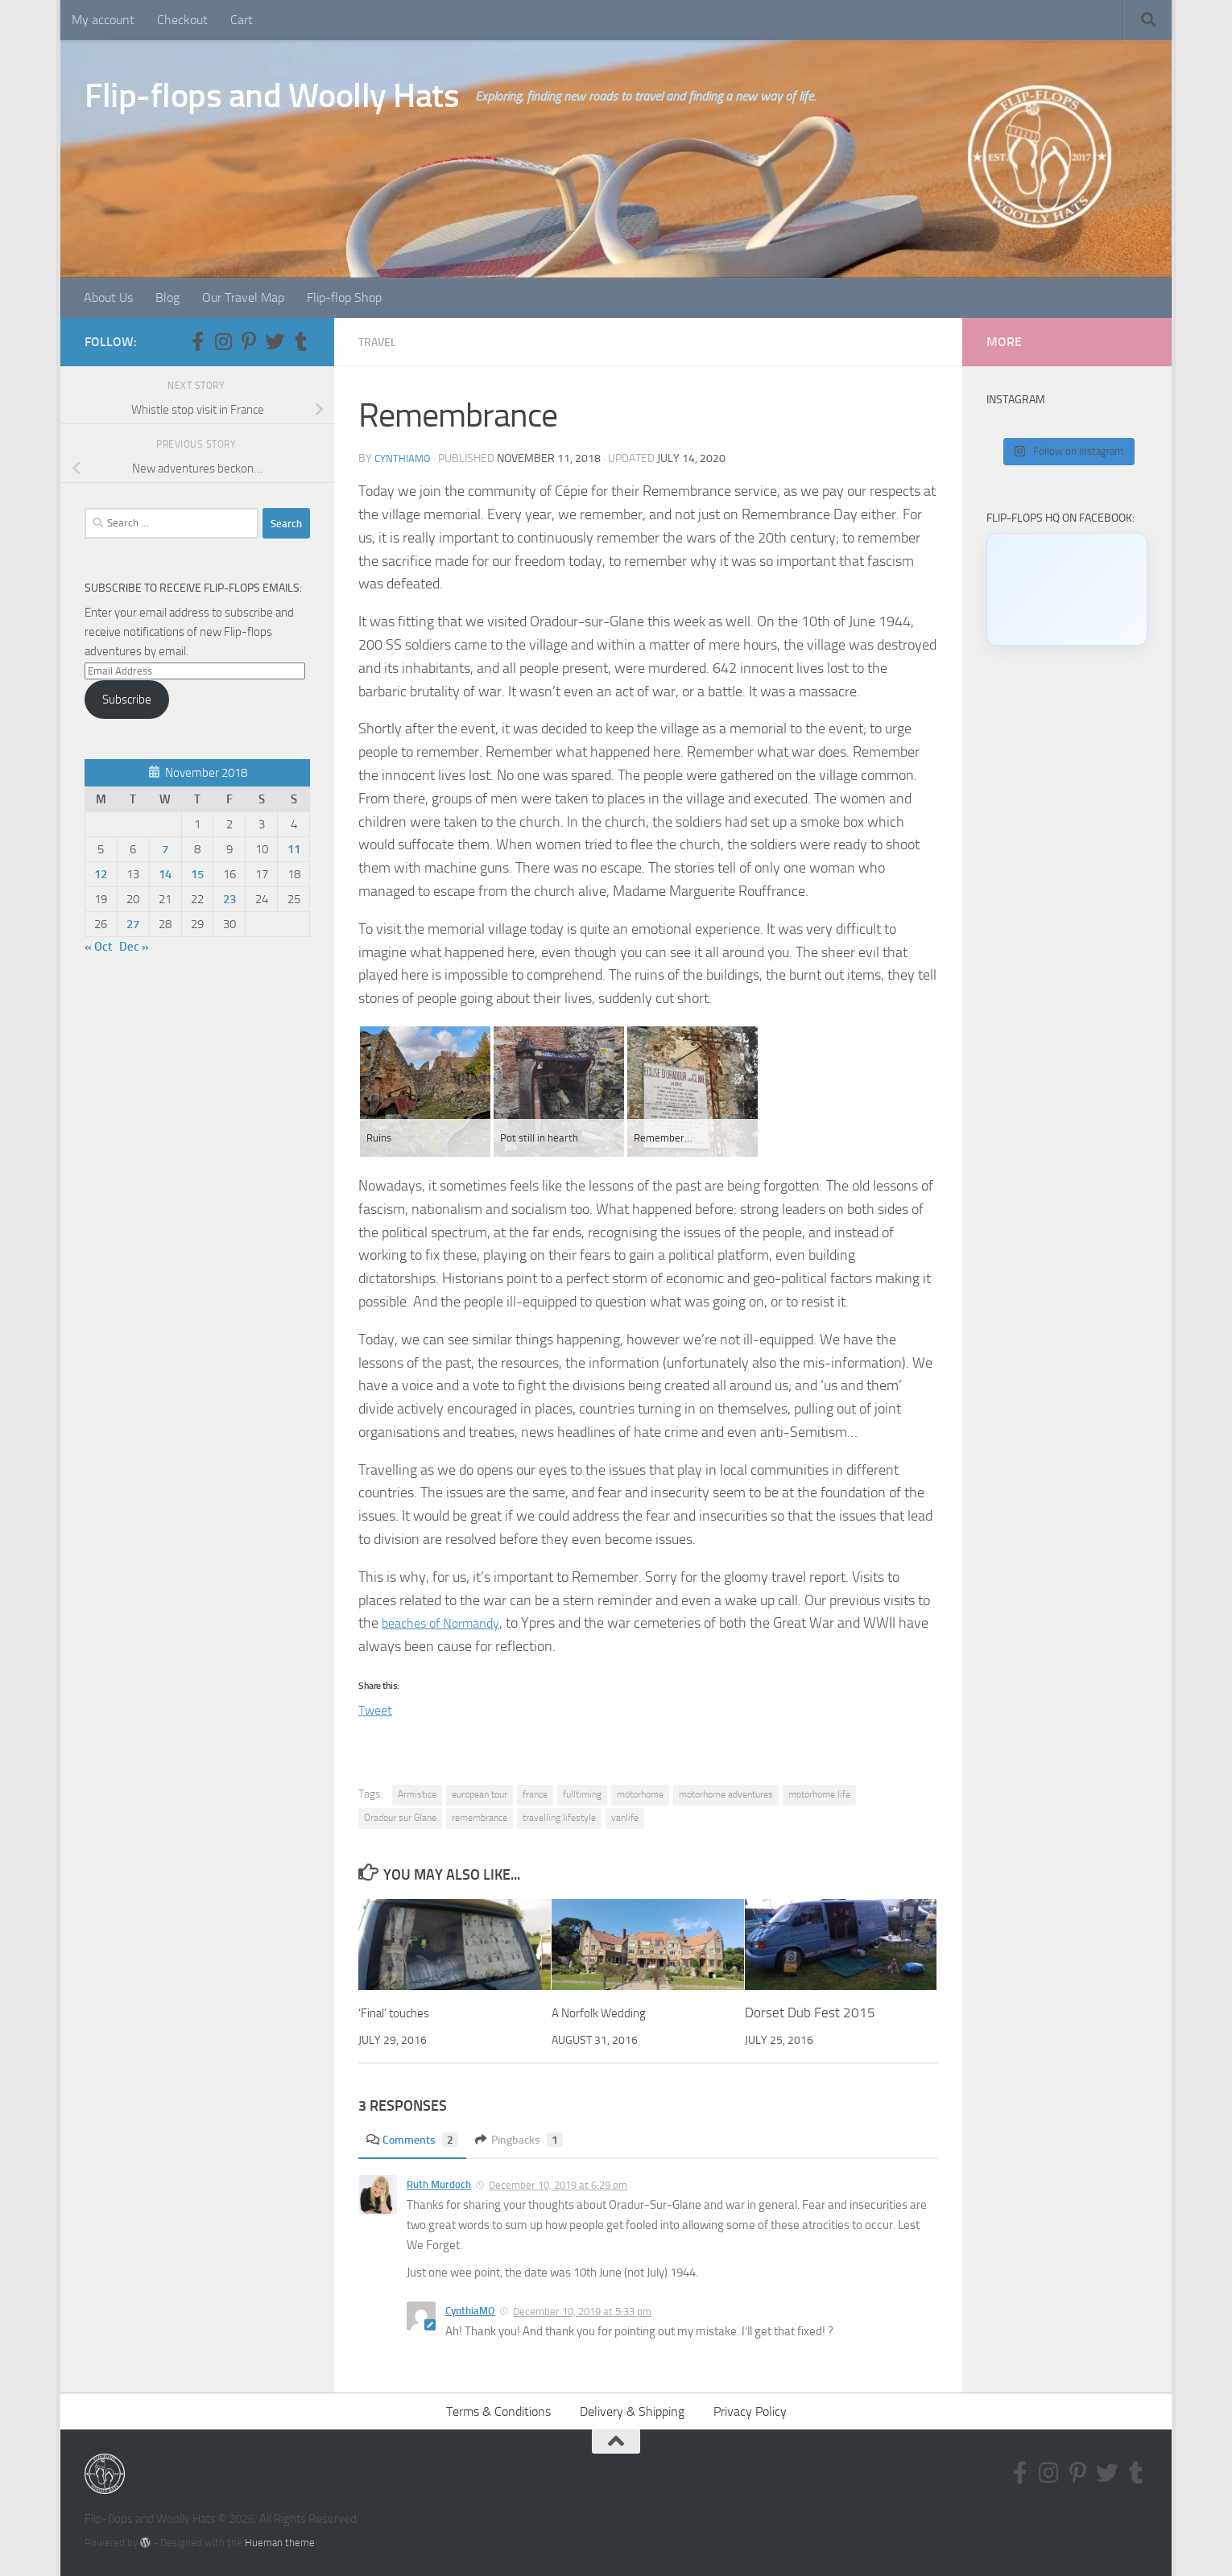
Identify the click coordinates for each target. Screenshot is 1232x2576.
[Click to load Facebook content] (1066, 589)
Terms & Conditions (498, 2411)
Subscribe (126, 699)
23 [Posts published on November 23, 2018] (229, 899)
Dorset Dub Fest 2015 (810, 2012)
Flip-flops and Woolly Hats (272, 96)
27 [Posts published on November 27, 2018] (132, 924)
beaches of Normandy (448, 1623)
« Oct (98, 946)
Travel (380, 341)
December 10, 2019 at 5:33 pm (582, 2312)
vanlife (625, 1817)
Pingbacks (532, 2139)
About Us (108, 297)
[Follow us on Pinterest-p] (248, 341)
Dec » (134, 946)
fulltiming (582, 1794)
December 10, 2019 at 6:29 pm (558, 2185)
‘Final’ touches (399, 2012)
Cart (241, 19)
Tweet (377, 1709)
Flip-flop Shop (344, 297)
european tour (479, 1794)
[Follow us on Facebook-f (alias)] (197, 341)
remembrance (479, 1817)
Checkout (182, 19)
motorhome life (819, 1794)
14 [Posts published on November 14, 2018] (165, 874)
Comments (416, 2139)
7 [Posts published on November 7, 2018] (165, 849)
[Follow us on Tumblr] (300, 341)
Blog (167, 297)
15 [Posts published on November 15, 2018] (197, 874)
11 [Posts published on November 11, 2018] (293, 849)
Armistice (417, 1794)
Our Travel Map (243, 297)
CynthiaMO (403, 458)
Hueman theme (280, 2543)
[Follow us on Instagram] (223, 341)
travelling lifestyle (559, 1817)
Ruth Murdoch (439, 2184)
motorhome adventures (726, 1794)
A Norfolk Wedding (606, 2012)
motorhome (640, 1794)
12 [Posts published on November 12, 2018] (100, 874)
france (535, 1794)
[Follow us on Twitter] (274, 341)
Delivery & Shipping (632, 2411)
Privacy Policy (750, 2411)
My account (103, 19)
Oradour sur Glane (400, 1817)
